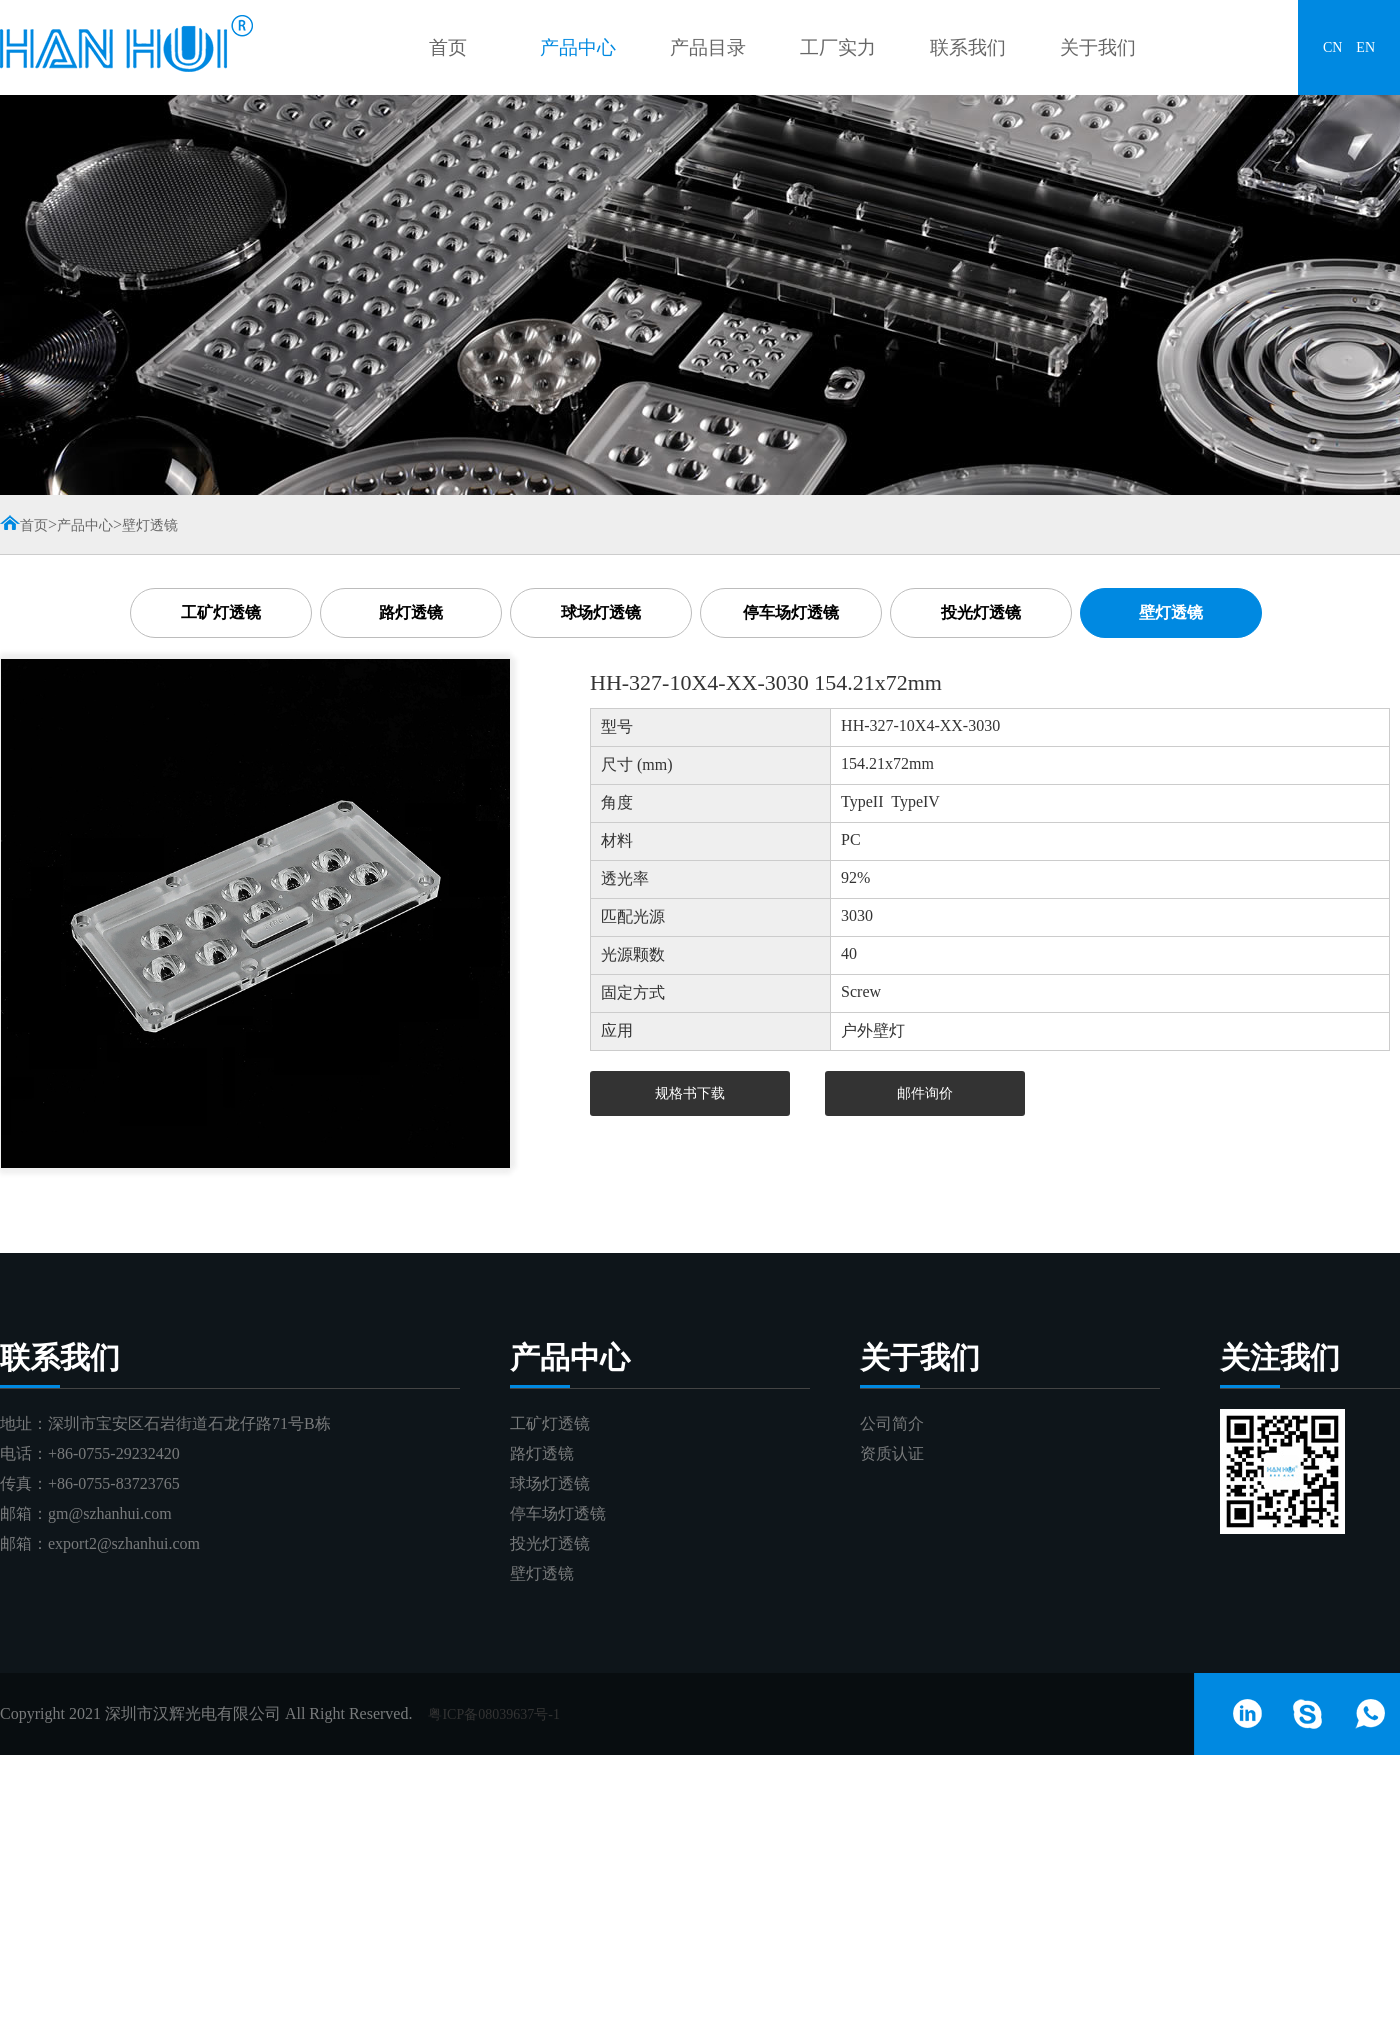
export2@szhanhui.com (124, 1543)
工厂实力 (838, 47)
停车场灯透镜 (791, 612)
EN (1365, 47)
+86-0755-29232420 (114, 1453)
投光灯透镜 (981, 612)
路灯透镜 (411, 612)
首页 (448, 47)
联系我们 (968, 47)
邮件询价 (925, 1093)
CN (1332, 47)
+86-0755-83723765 (114, 1483)
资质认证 (892, 1453)
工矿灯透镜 (221, 612)
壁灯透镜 (150, 525)
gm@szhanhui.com (110, 1513)
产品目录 (708, 47)
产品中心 (578, 47)
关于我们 (1098, 47)
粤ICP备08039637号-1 (493, 1714)
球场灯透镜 (601, 612)
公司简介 (892, 1423)
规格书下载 (690, 1093)
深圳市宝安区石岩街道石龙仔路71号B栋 (189, 1423)
